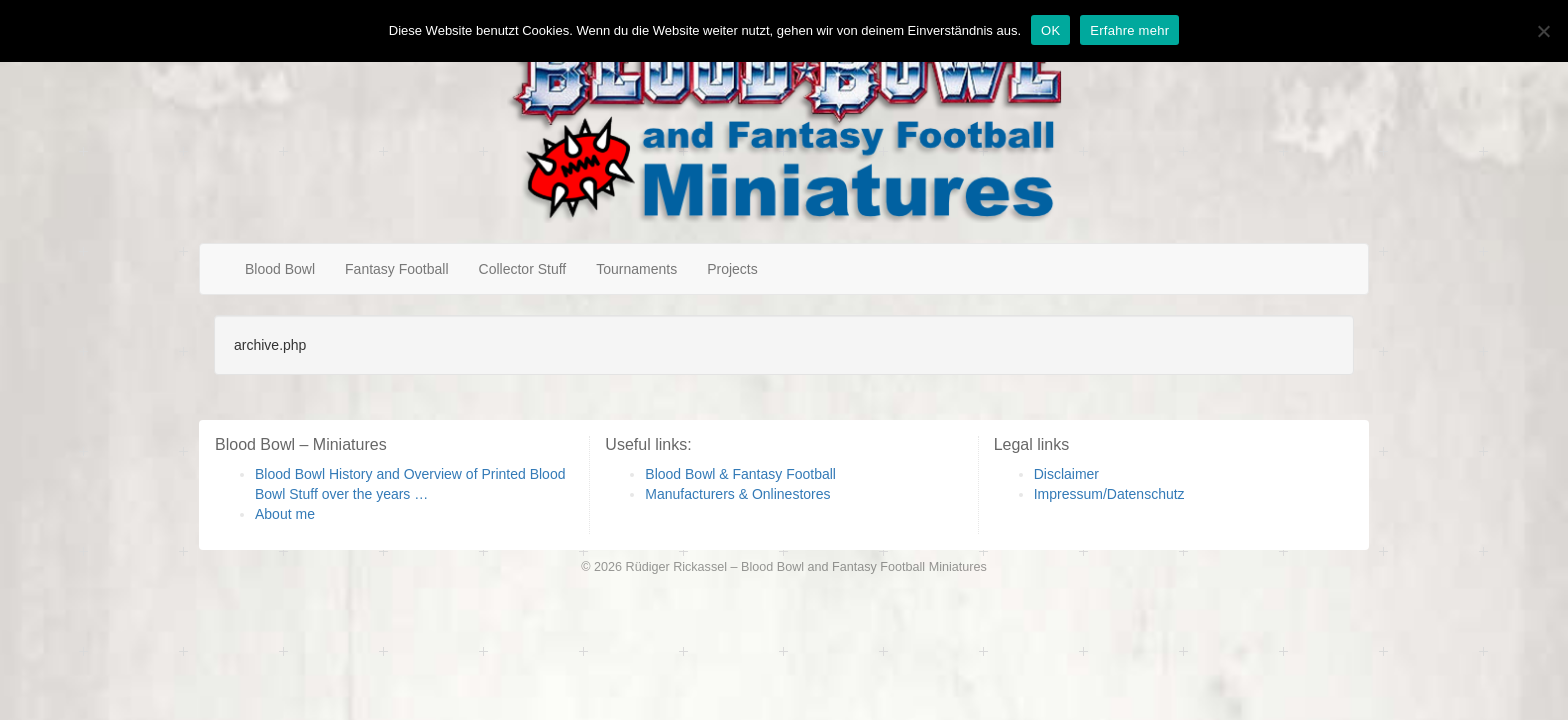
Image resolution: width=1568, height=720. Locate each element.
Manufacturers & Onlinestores (737, 494)
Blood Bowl (280, 269)
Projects (732, 269)
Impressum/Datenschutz (1109, 494)
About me (285, 514)
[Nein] (1543, 31)
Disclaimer (1066, 474)
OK (1050, 30)
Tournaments (636, 269)
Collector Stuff (523, 269)
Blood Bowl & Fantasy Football (740, 474)
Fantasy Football (397, 269)
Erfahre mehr (1129, 30)
